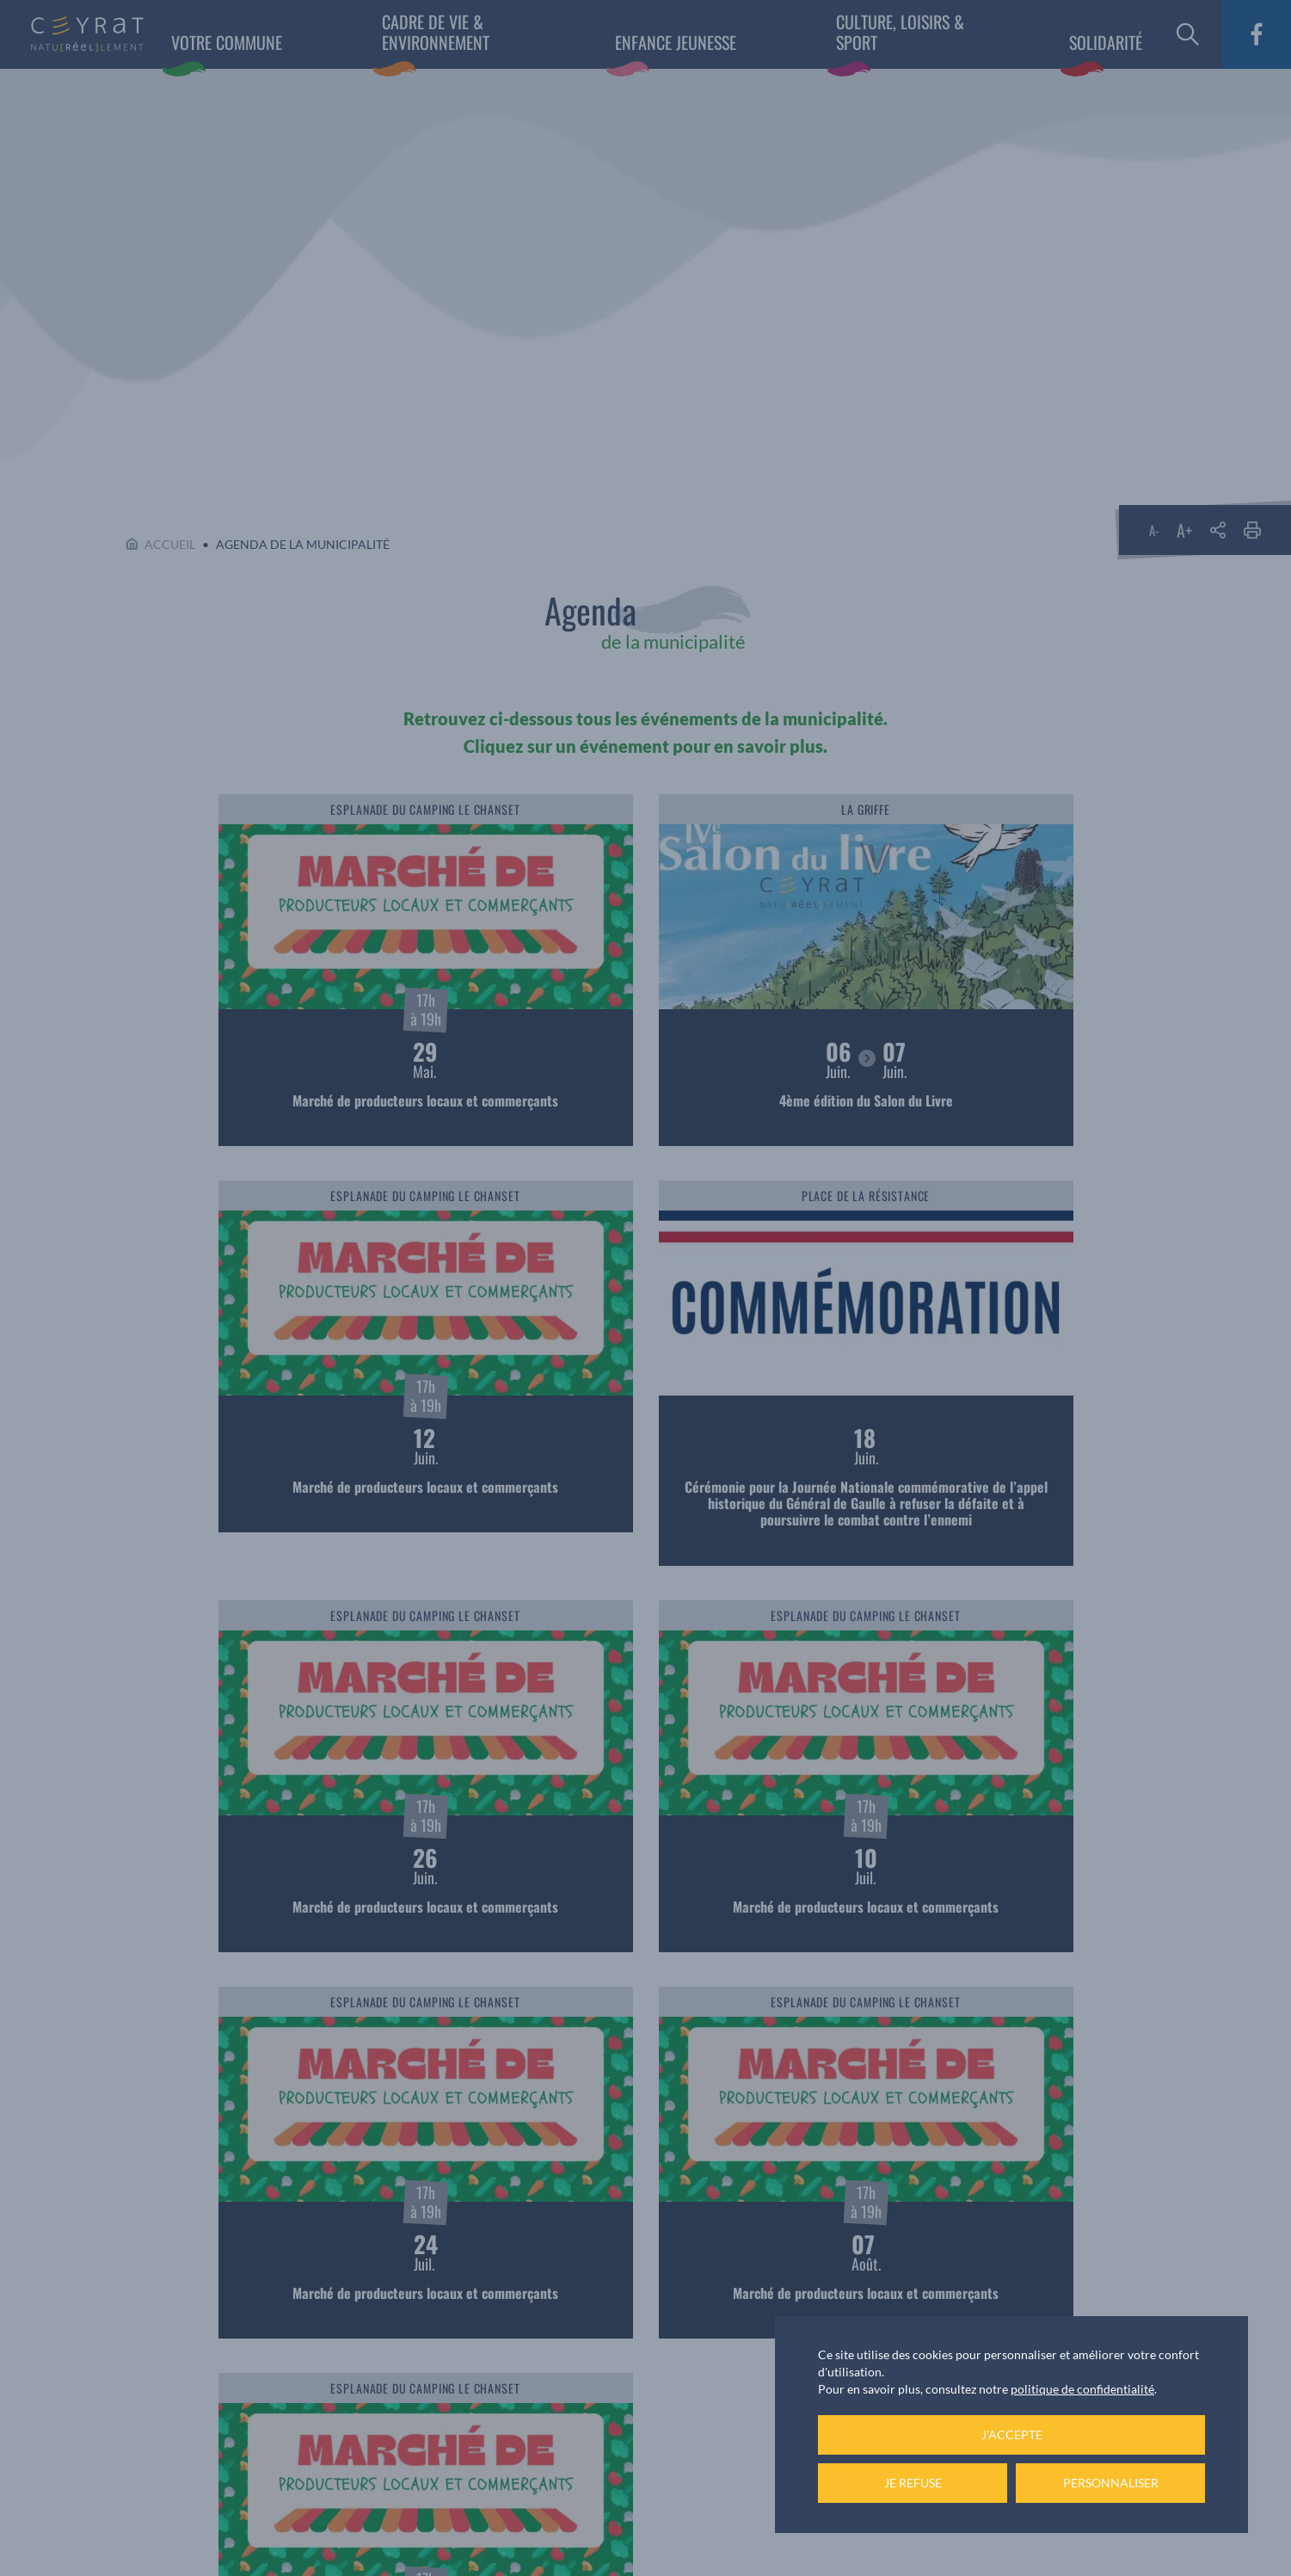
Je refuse (913, 2482)
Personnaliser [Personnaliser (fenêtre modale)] (1111, 2482)
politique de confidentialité (1082, 2389)
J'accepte (1011, 2434)
